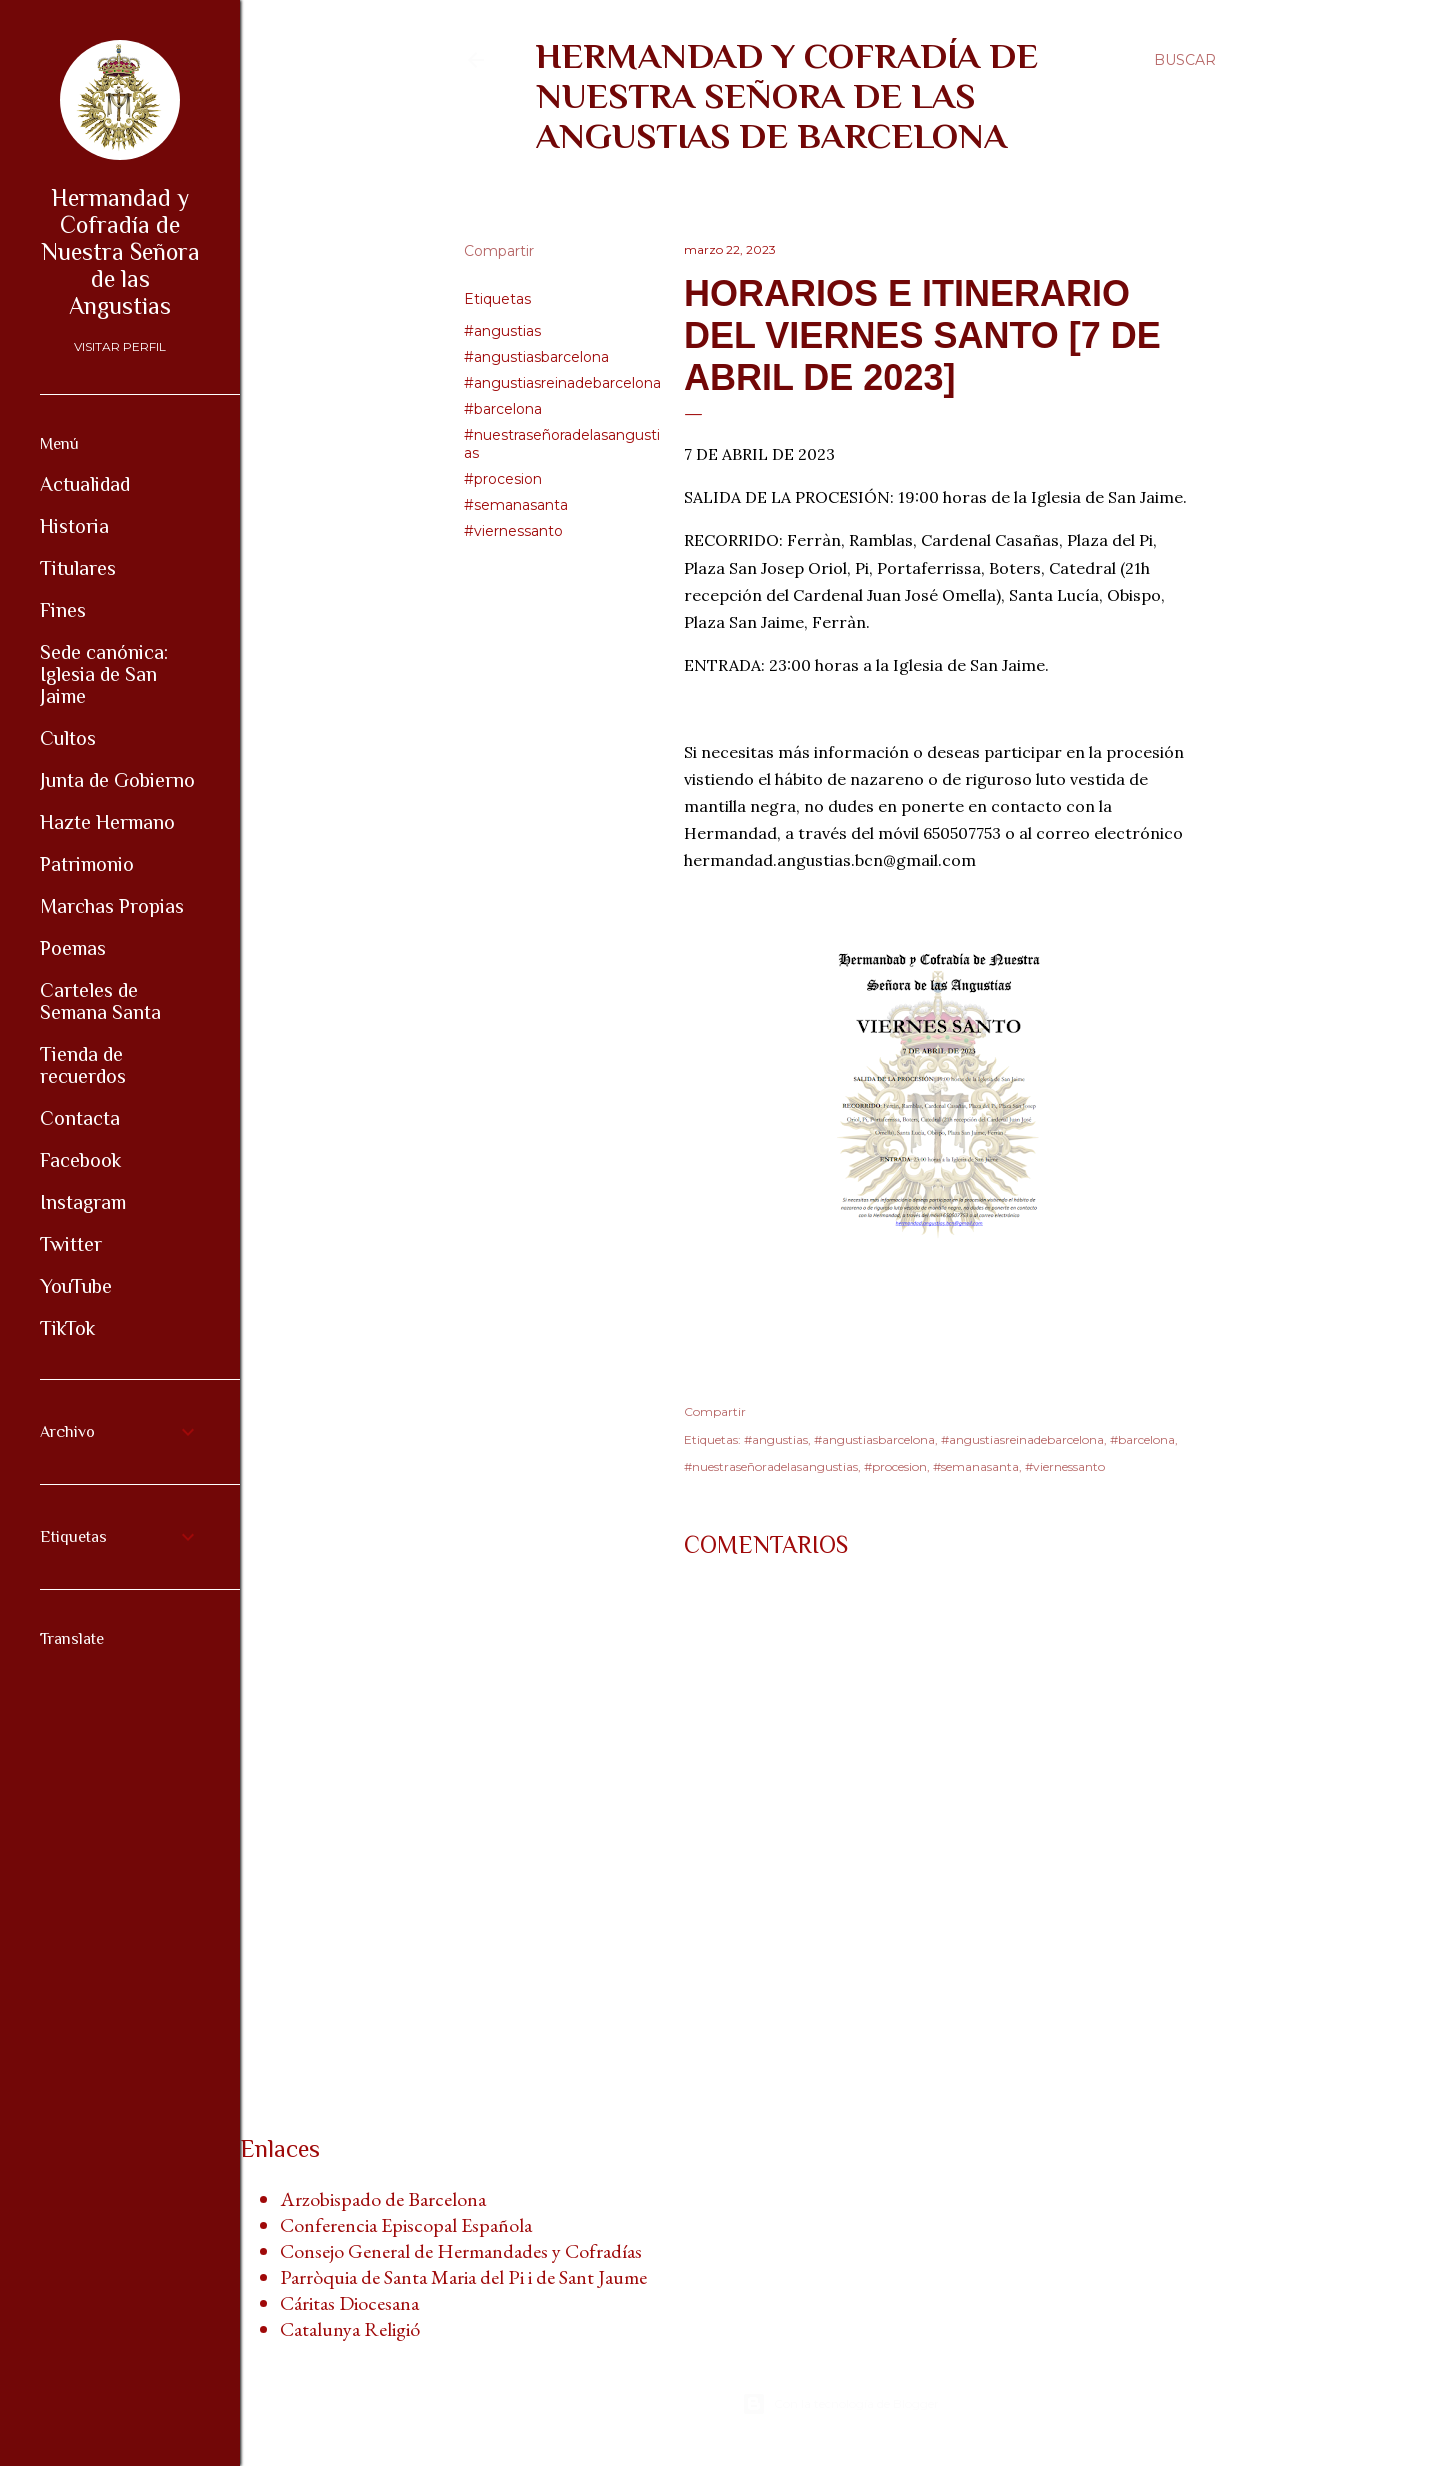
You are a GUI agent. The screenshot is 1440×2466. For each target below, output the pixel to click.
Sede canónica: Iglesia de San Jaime (104, 674)
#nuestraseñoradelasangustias (771, 1466)
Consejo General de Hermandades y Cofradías (461, 2251)
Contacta (80, 1118)
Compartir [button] (499, 251)
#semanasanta (516, 505)
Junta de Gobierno (117, 780)
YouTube (76, 1286)
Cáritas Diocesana (349, 2303)
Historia (74, 526)
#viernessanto (513, 531)
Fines (63, 610)
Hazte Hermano (107, 822)
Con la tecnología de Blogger (840, 2404)
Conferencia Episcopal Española (406, 2225)
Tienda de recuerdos (83, 1065)
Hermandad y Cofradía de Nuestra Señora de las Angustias (120, 251)
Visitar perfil (120, 346)
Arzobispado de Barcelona (383, 2199)
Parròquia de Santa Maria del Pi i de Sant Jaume (463, 2277)
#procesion (503, 479)
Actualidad (85, 484)
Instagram (83, 1202)
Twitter (71, 1244)
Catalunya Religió (350, 2329)
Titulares (78, 568)
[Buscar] (1185, 60)
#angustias (502, 331)
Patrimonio (87, 864)
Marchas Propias (112, 906)
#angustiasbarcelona (536, 357)
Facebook (80, 1160)
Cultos (68, 738)
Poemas (73, 948)
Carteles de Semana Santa (100, 1001)
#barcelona (503, 409)
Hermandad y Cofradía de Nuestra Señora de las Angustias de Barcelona (787, 96)
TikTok (67, 1328)
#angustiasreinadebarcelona (562, 383)
